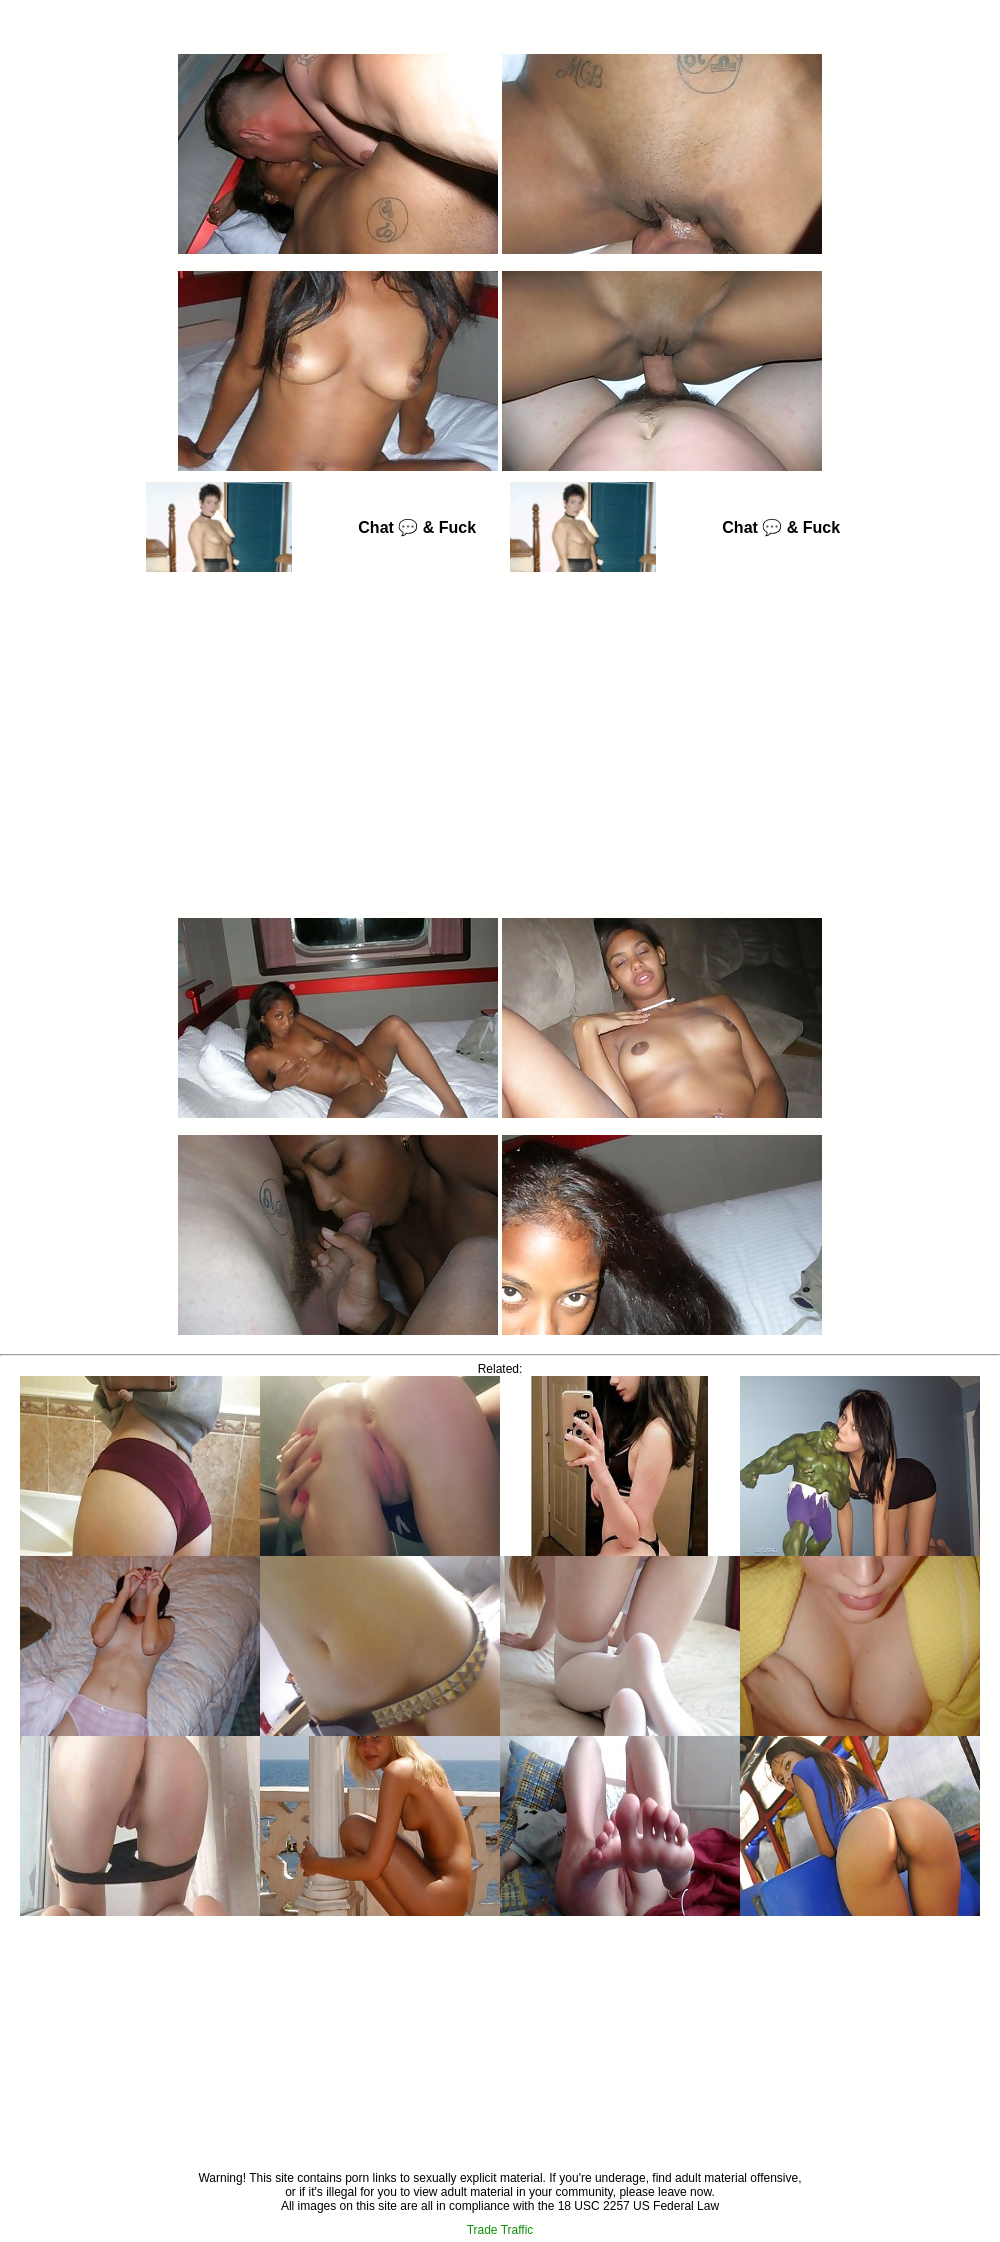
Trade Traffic (500, 2230)
